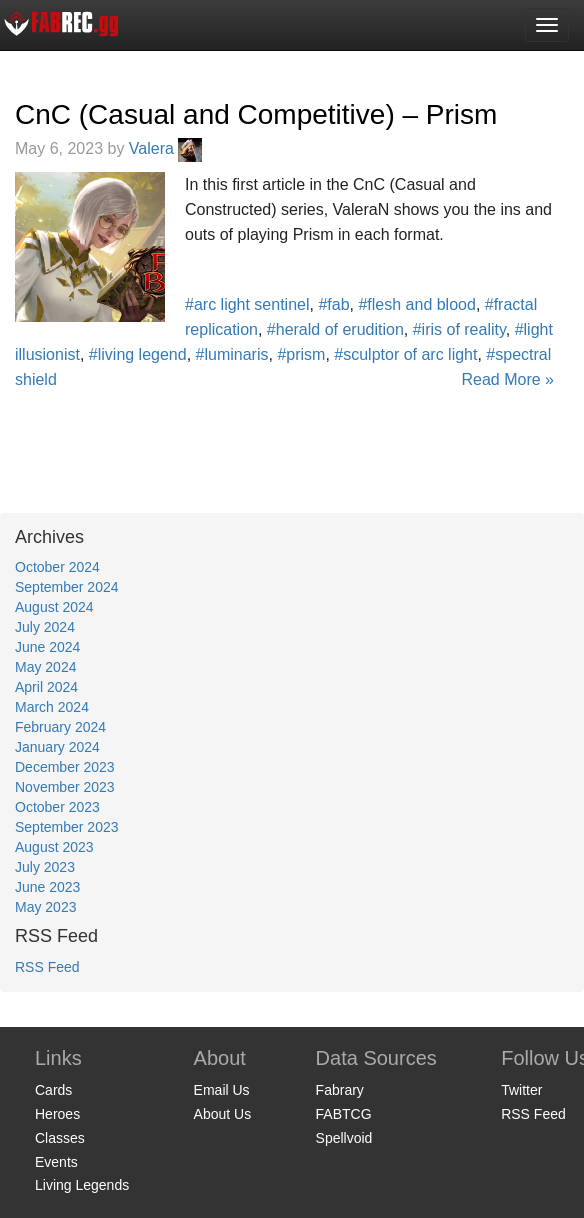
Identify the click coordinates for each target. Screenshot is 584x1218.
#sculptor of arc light (405, 354)
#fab (333, 304)
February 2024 (60, 727)
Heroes (57, 1114)
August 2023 (54, 847)
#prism (301, 354)
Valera (166, 148)
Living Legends (82, 1185)
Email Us (222, 1090)
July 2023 (45, 867)
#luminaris (232, 354)
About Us (223, 1114)
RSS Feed (47, 967)
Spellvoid (344, 1138)
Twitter (521, 1090)
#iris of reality (459, 329)
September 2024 (67, 587)
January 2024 (57, 747)
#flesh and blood (416, 304)
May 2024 (45, 667)
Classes (60, 1138)
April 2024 (46, 687)
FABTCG (344, 1114)
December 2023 (65, 767)
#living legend (138, 354)
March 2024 (52, 707)
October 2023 (57, 807)
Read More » (508, 379)
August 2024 (54, 607)
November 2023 (65, 787)
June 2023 (47, 887)
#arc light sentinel (247, 304)
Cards (53, 1090)
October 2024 (57, 567)
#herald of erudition (335, 329)
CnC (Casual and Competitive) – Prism (256, 114)
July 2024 (45, 627)
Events (56, 1162)
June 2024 (47, 647)
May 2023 (45, 907)
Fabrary (340, 1090)
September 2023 (67, 827)
